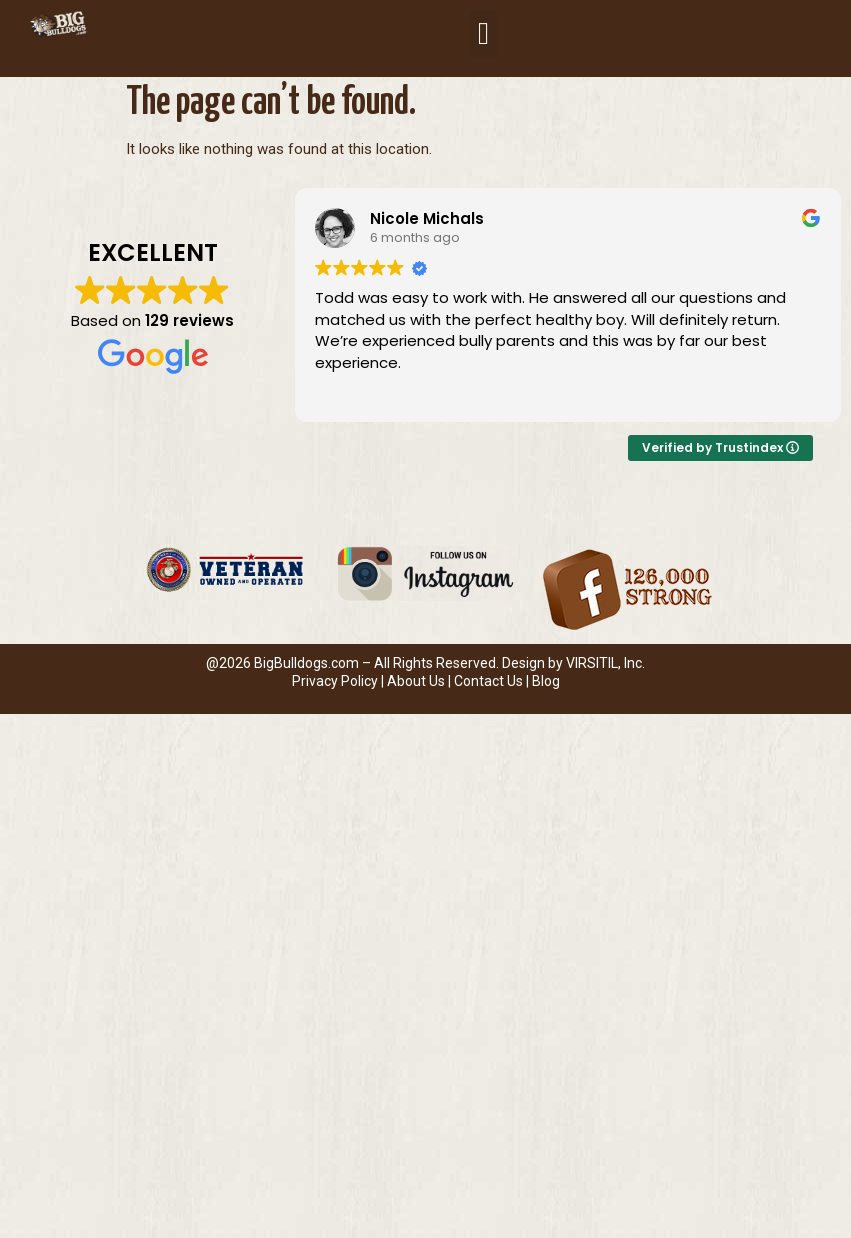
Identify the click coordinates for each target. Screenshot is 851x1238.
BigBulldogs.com (306, 663)
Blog (546, 681)
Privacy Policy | (339, 681)
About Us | (420, 681)
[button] (483, 33)
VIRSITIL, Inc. (605, 663)
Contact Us (488, 681)
